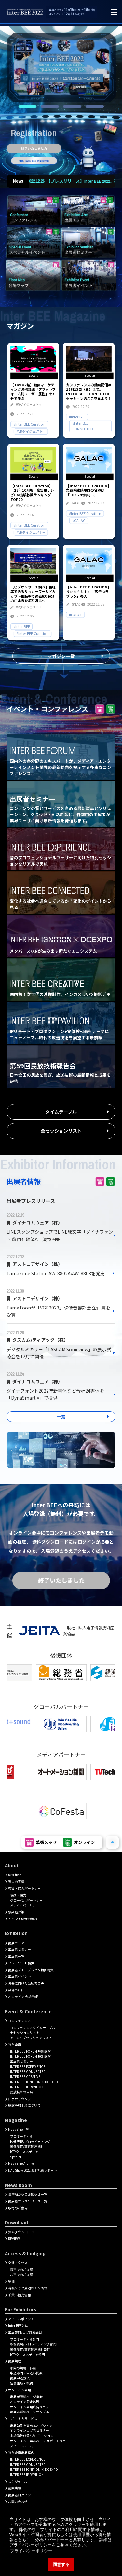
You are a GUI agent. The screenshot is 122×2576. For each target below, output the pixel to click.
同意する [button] (61, 2564)
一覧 (61, 1416)
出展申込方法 (20, 2378)
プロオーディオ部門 (24, 2339)
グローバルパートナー (26, 1900)
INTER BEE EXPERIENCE (27, 2066)
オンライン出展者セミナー (29, 2430)
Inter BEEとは (18, 2325)
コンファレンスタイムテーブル (32, 2027)
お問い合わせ (18, 2501)
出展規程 (14, 2361)
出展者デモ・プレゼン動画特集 (31, 1970)
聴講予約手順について (24, 2105)
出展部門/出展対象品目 (25, 2332)
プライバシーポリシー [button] (31, 2550)
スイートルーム (21, 2446)
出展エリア (16, 1943)
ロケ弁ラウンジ (19, 2099)
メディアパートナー (24, 1905)
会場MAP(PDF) (19, 1990)
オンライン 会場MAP (23, 1996)
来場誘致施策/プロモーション (32, 2435)
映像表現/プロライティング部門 (33, 2344)
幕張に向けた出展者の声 (26, 1983)
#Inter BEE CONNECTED (82, 425)
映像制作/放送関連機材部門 (30, 2349)
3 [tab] (72, 106)
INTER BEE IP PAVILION (27, 2087)
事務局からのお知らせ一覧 (27, 2194)
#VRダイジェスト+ (31, 431)
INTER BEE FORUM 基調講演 (30, 2051)
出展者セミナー (19, 1949)
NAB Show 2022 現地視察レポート (32, 2170)
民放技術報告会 (21, 2092)
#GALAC (78, 520)
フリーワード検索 (21, 1963)
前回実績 (14, 2488)
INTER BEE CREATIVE (25, 2076)
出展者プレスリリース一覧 (27, 2201)
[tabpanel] (61, 66)
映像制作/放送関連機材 (27, 2146)
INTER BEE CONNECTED (28, 2071)
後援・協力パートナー (24, 1888)
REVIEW (14, 2238)
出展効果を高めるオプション (31, 2425)
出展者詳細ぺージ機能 (26, 2396)
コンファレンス (19, 2020)
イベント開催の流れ (22, 1919)
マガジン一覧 (61, 656)
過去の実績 (16, 1881)
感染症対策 (16, 1912)
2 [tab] (50, 106)
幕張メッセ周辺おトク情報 (27, 2288)
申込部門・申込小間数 (26, 2373)
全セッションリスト (61, 1130)
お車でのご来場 (21, 2274)
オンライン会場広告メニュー (31, 2407)
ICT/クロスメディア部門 (27, 2354)
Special (15, 2157)
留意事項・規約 (21, 2383)
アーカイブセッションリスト (31, 2037)
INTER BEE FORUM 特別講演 (30, 2056)
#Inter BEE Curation (29, 423)
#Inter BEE (77, 416)
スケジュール (17, 2481)
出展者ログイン (19, 2495)
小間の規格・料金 (23, 2368)
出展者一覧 (16, 1956)
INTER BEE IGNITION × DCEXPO (34, 2082)
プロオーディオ (21, 2136)
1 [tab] (27, 106)
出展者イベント (19, 1976)
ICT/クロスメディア (24, 2151)
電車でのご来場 (21, 2269)
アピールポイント (21, 2319)
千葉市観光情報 (19, 2295)
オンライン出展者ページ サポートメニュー (41, 2441)
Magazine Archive (21, 2163)
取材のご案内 (18, 2208)
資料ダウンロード (21, 2232)
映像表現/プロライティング (30, 2141)
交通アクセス (18, 2262)
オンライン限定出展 (24, 2401)
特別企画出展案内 (21, 2452)
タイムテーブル (61, 1112)
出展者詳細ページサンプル (29, 2412)
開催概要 (14, 1875)
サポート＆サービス (22, 2418)
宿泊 (11, 2281)
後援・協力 (18, 1895)
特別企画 (14, 2044)
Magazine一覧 (18, 2129)
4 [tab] (94, 106)
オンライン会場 (19, 2390)
